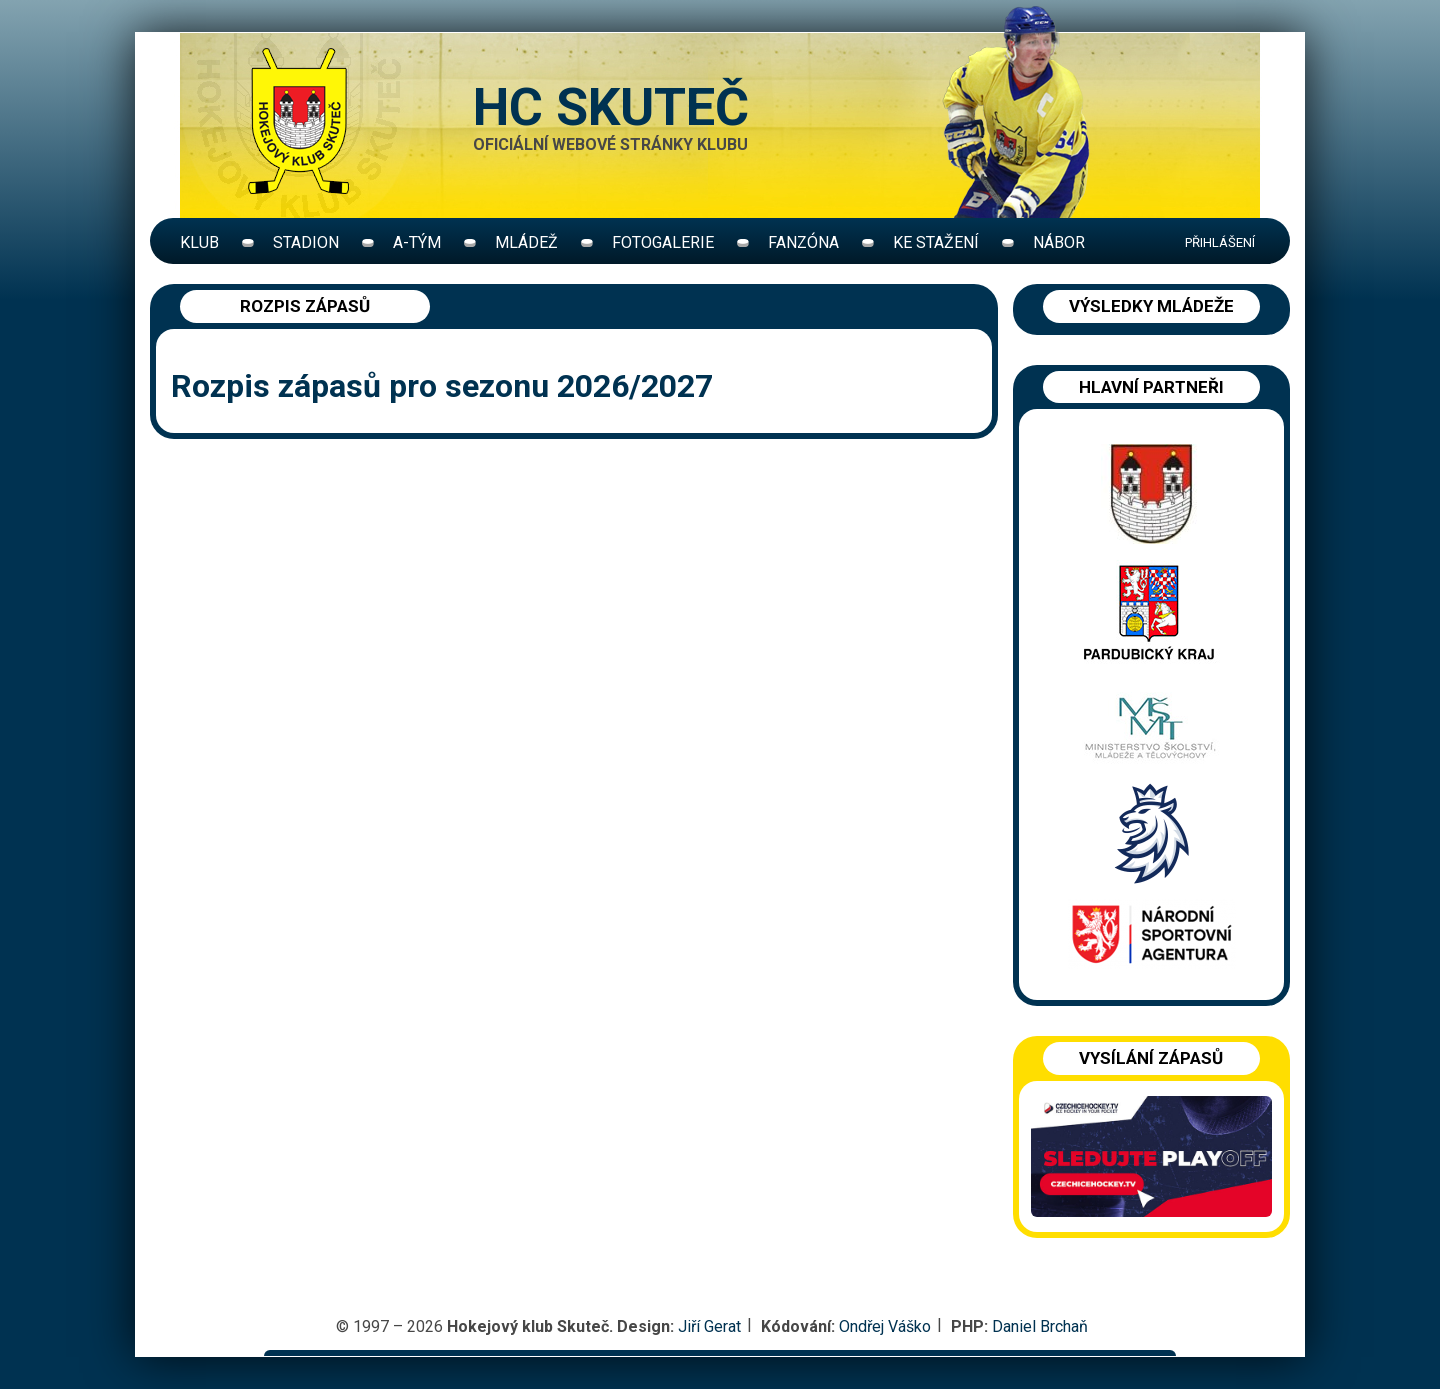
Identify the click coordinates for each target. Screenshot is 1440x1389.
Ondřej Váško (885, 1326)
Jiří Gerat (709, 1326)
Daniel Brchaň (1040, 1326)
